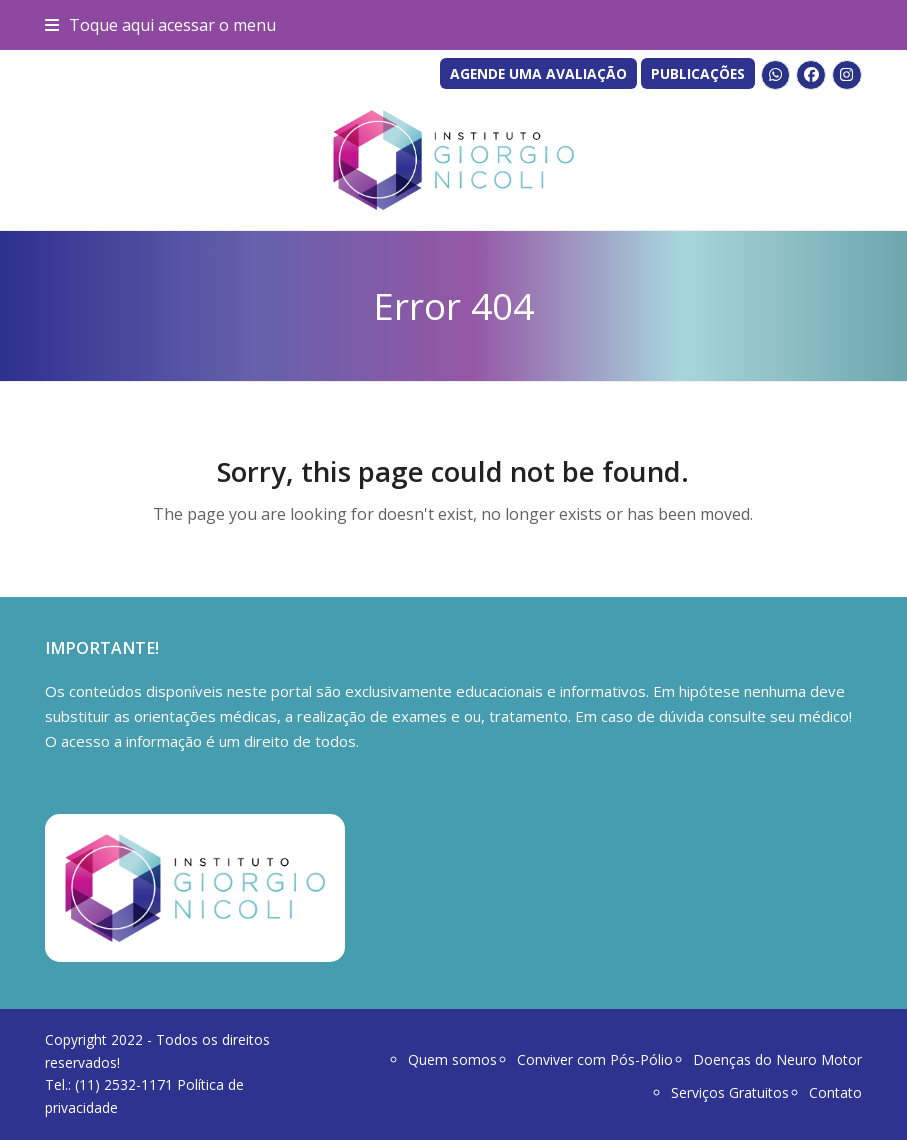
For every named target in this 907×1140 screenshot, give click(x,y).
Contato (835, 1092)
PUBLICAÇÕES (698, 73)
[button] (160, 25)
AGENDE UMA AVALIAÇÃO (538, 73)
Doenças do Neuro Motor (777, 1059)
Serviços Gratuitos (730, 1092)
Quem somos (452, 1059)
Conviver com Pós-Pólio (595, 1059)
